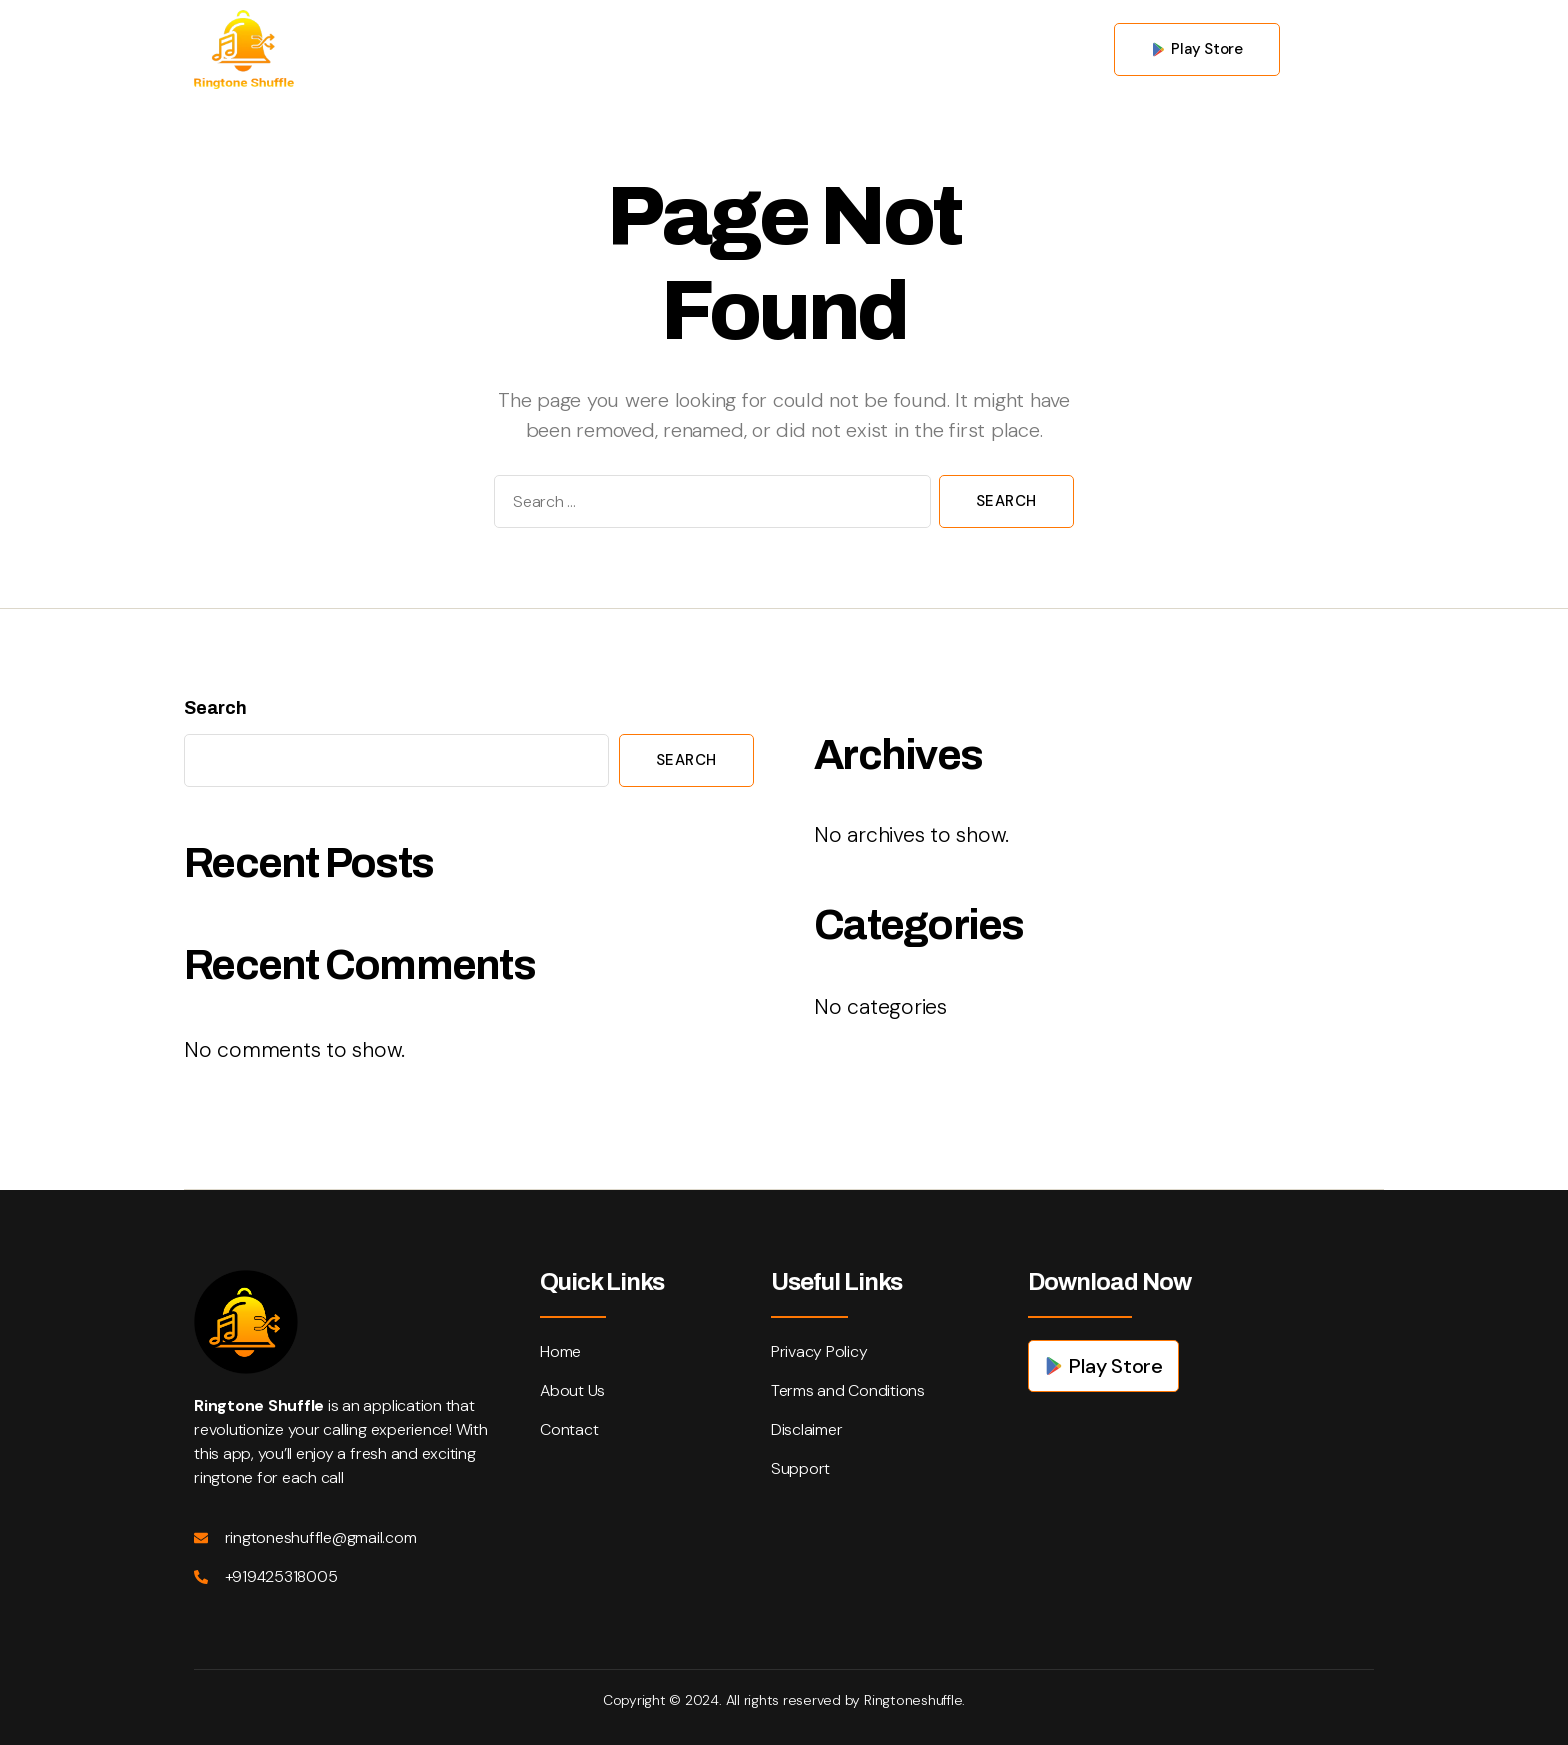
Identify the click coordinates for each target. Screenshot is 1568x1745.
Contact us (829, 48)
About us (706, 48)
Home (602, 48)
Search (215, 708)
